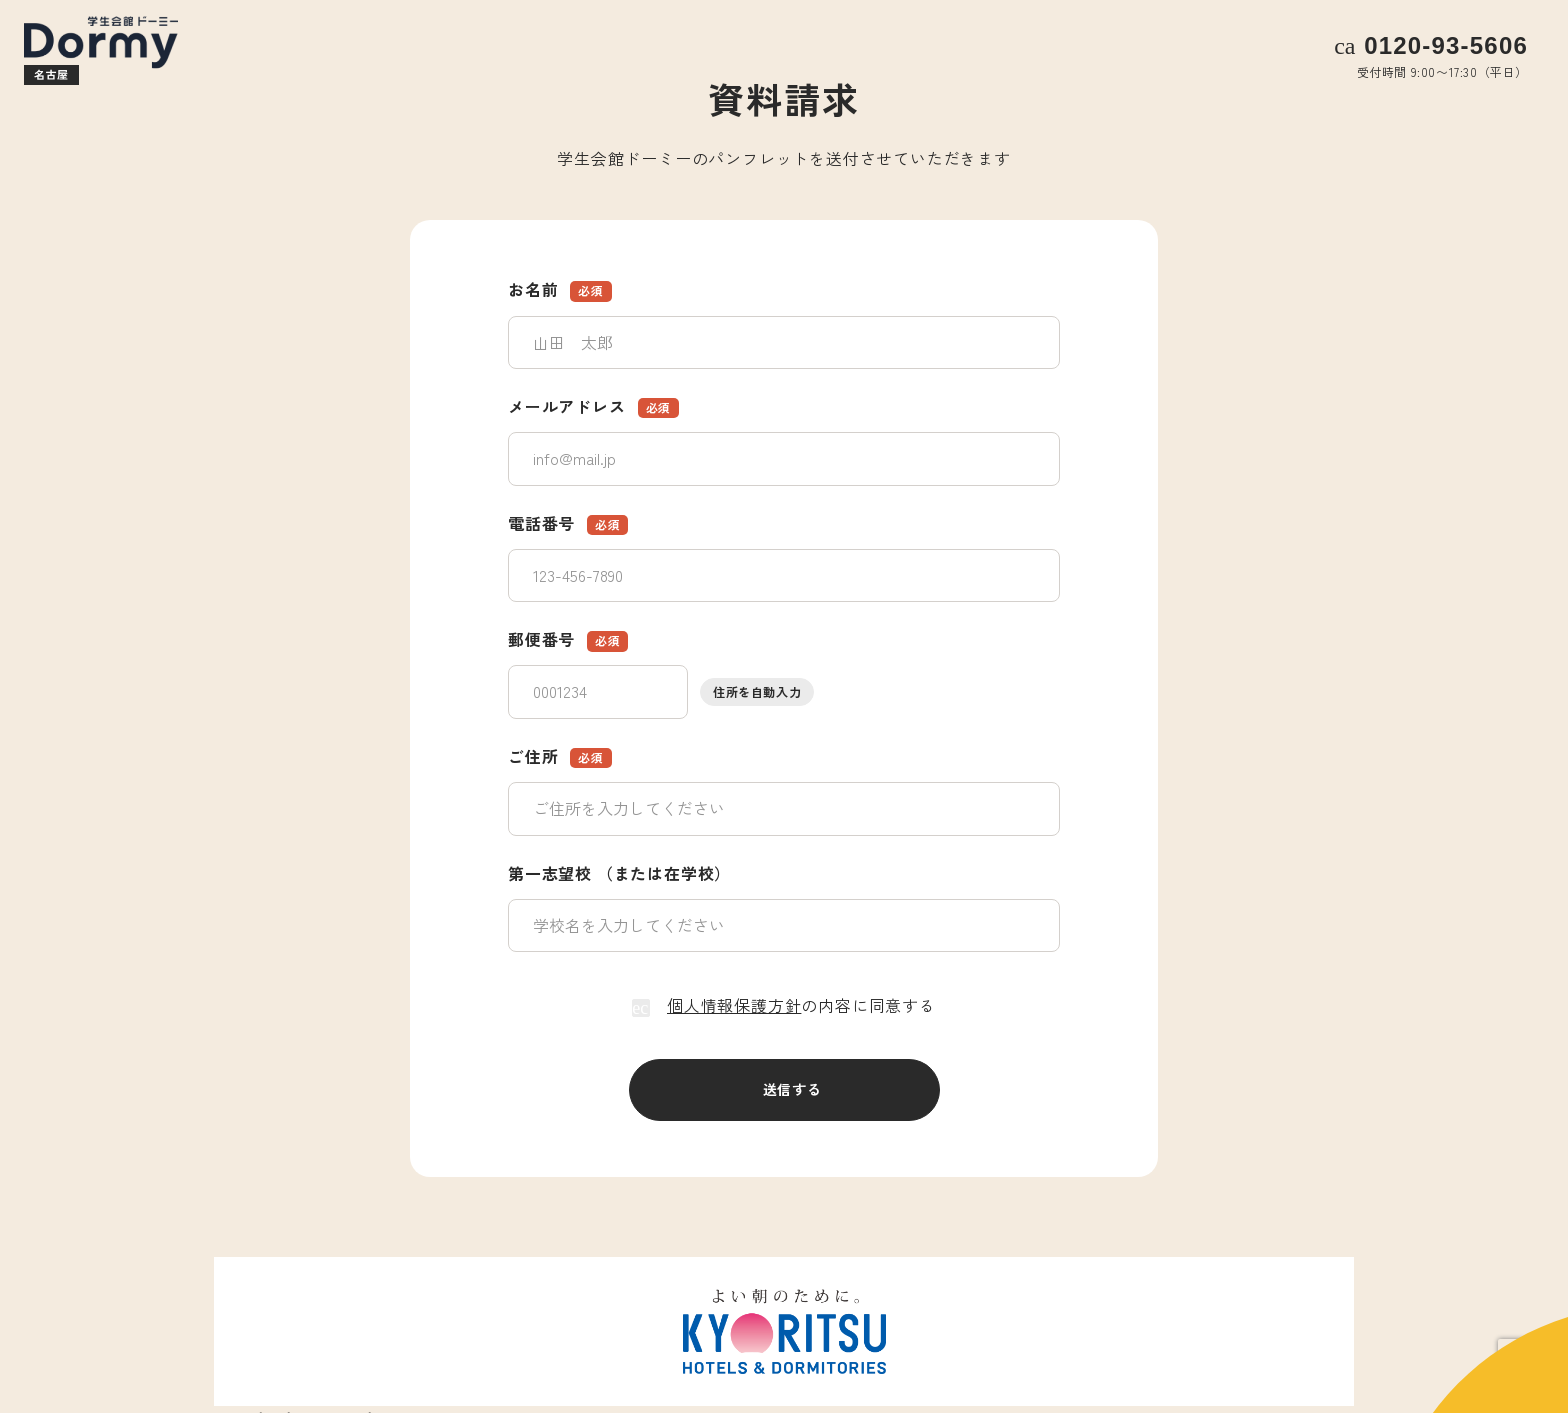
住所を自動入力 (757, 691)
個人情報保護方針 (734, 1005)
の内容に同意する (784, 1005)
